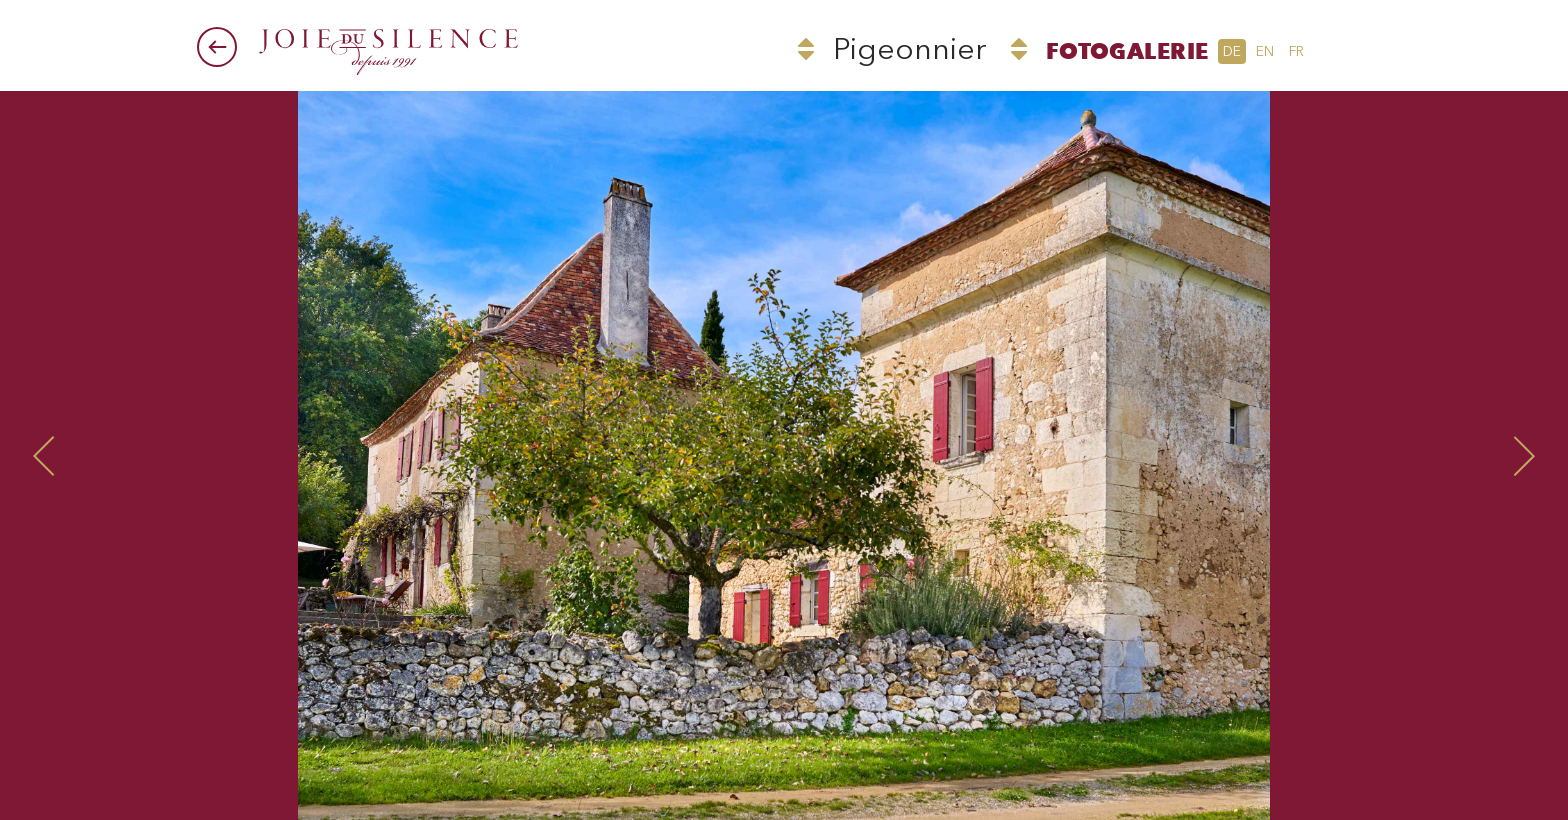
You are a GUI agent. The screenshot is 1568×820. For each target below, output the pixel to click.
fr (1296, 51)
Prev (265, 455)
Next (1303, 455)
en (1265, 51)
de (1232, 51)
